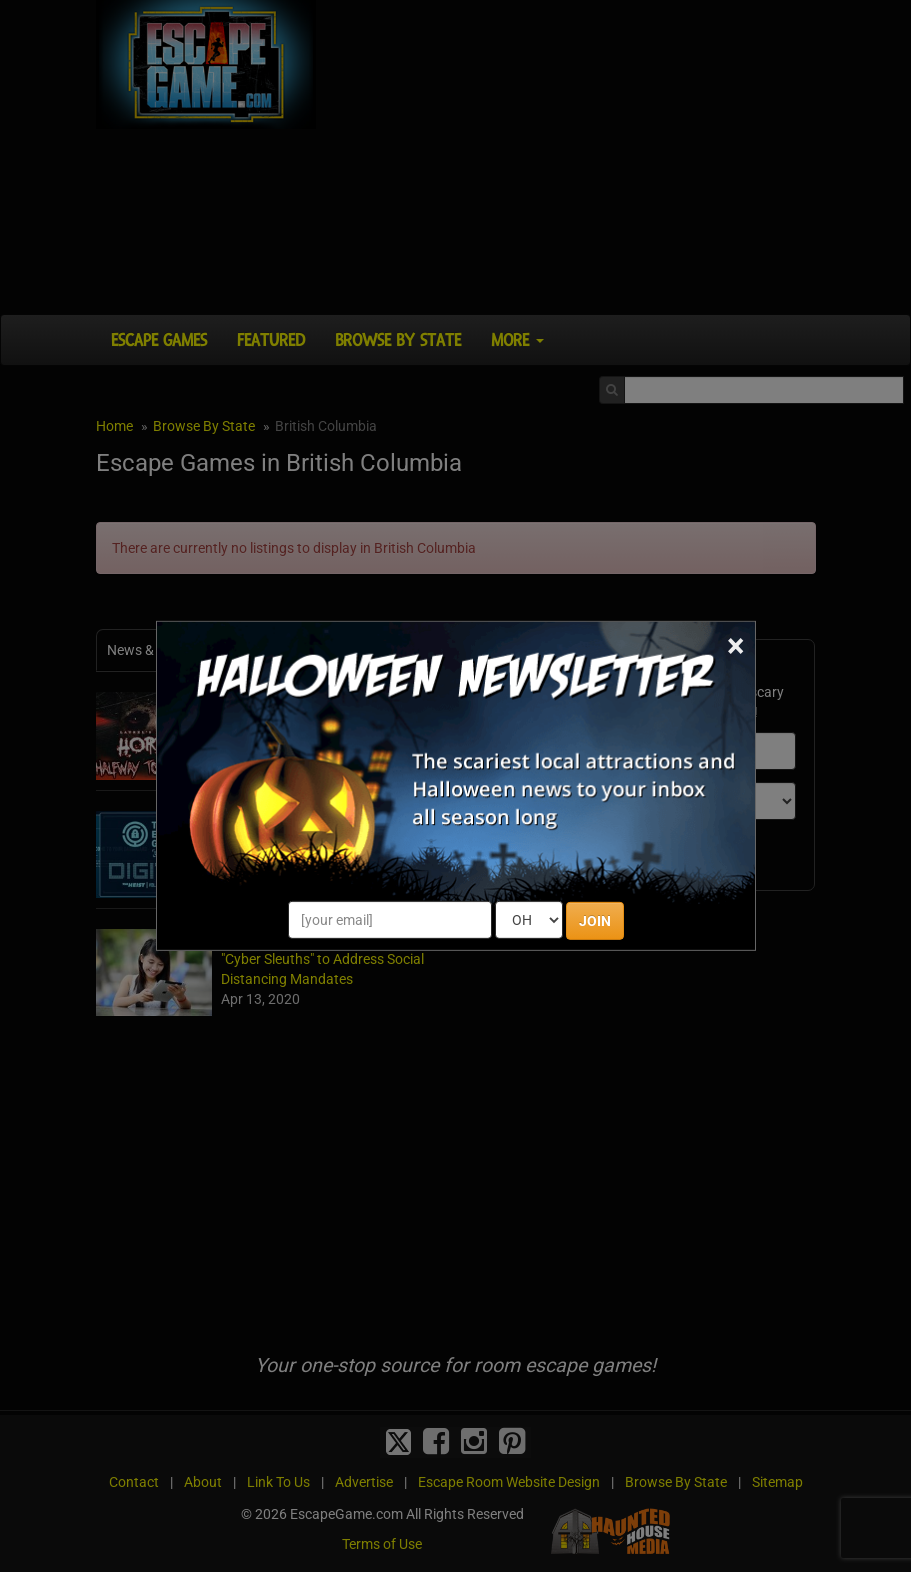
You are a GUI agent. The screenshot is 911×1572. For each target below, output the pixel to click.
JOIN (595, 921)
